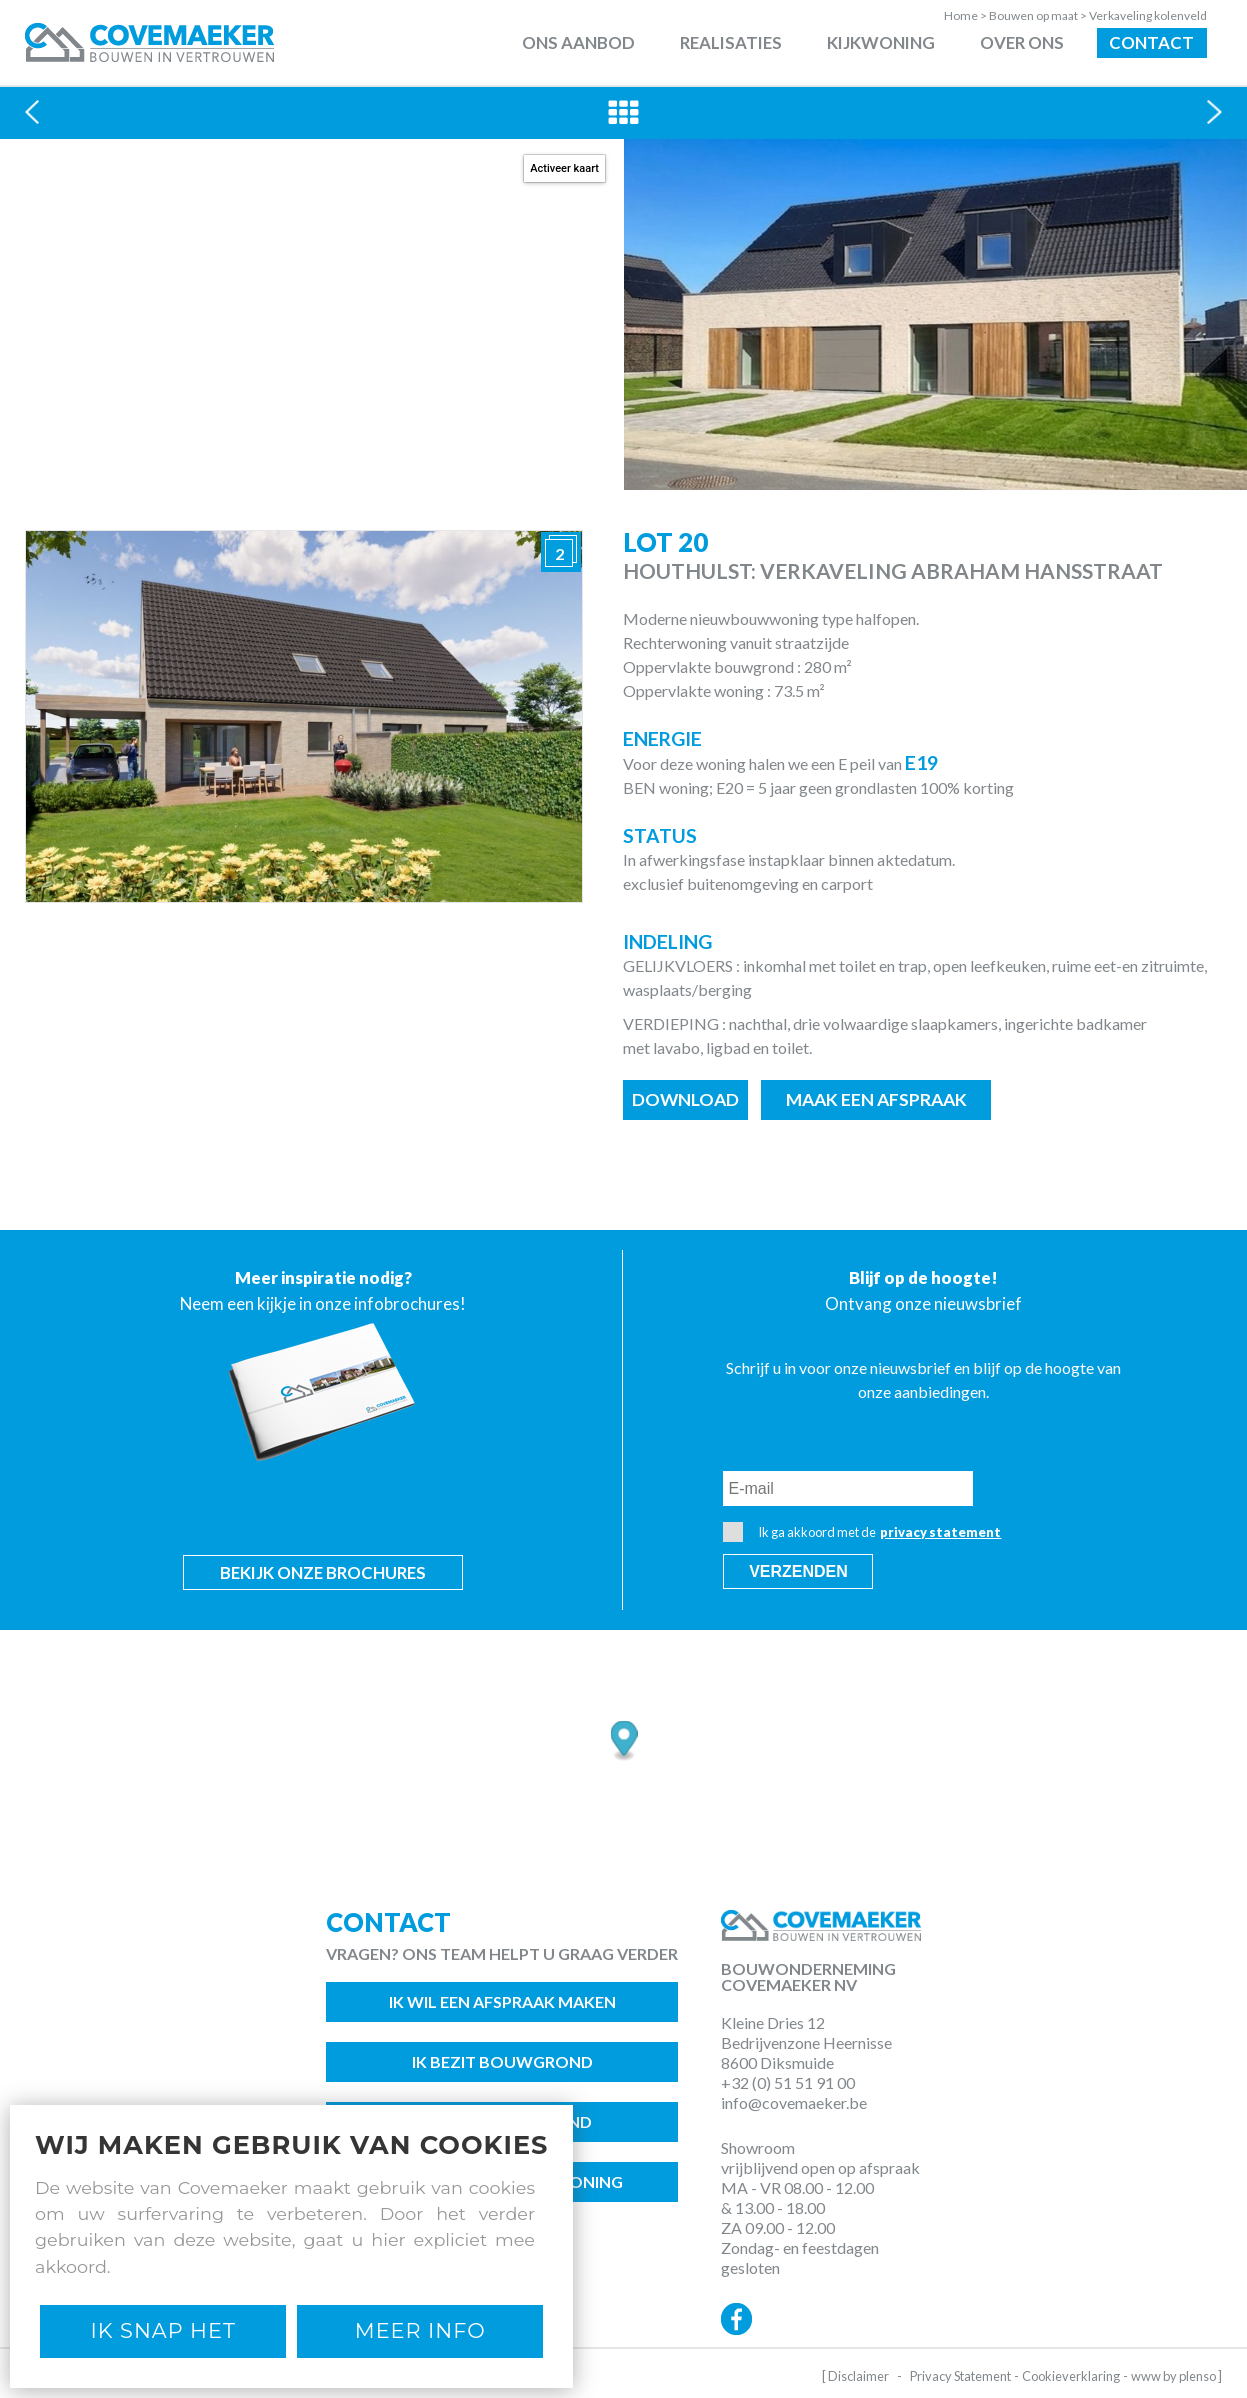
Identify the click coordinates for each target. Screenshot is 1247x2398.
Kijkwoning (881, 42)
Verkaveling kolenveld (1148, 15)
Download (685, 1099)
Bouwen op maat (1039, 15)
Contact (1151, 42)
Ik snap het (163, 2330)
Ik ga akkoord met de (862, 1532)
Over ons (1022, 42)
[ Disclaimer (855, 2376)
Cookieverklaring (1071, 2376)
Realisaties (731, 42)
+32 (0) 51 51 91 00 (788, 2082)
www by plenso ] (1176, 2376)
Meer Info (420, 2330)
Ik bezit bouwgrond (502, 2061)
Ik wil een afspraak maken (502, 2001)
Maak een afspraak (876, 1099)
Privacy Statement (960, 2376)
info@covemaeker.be (794, 2102)
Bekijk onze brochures (323, 1572)
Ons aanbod (578, 42)
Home (966, 15)
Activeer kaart (564, 168)
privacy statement (940, 1532)
